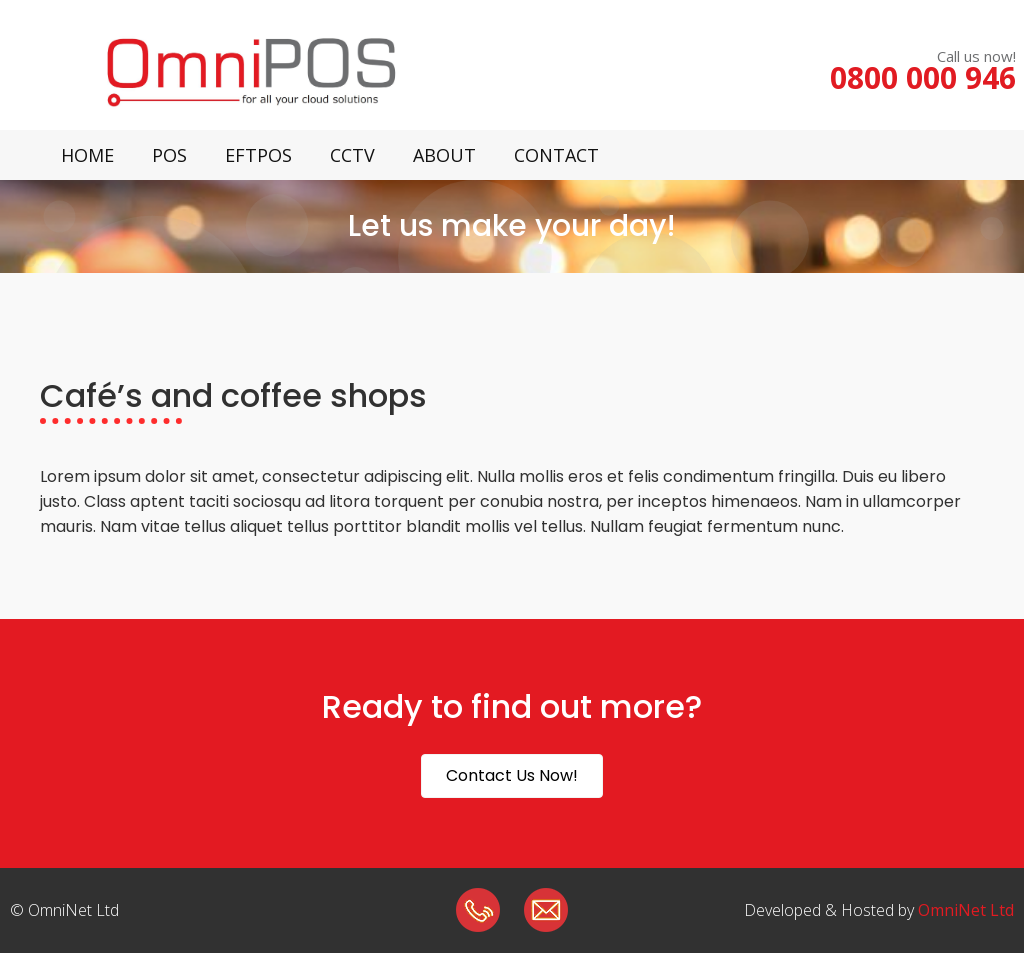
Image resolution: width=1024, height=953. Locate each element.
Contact (556, 155)
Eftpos (258, 155)
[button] (512, 776)
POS (169, 155)
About (444, 155)
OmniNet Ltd (966, 910)
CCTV (352, 155)
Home (87, 155)
